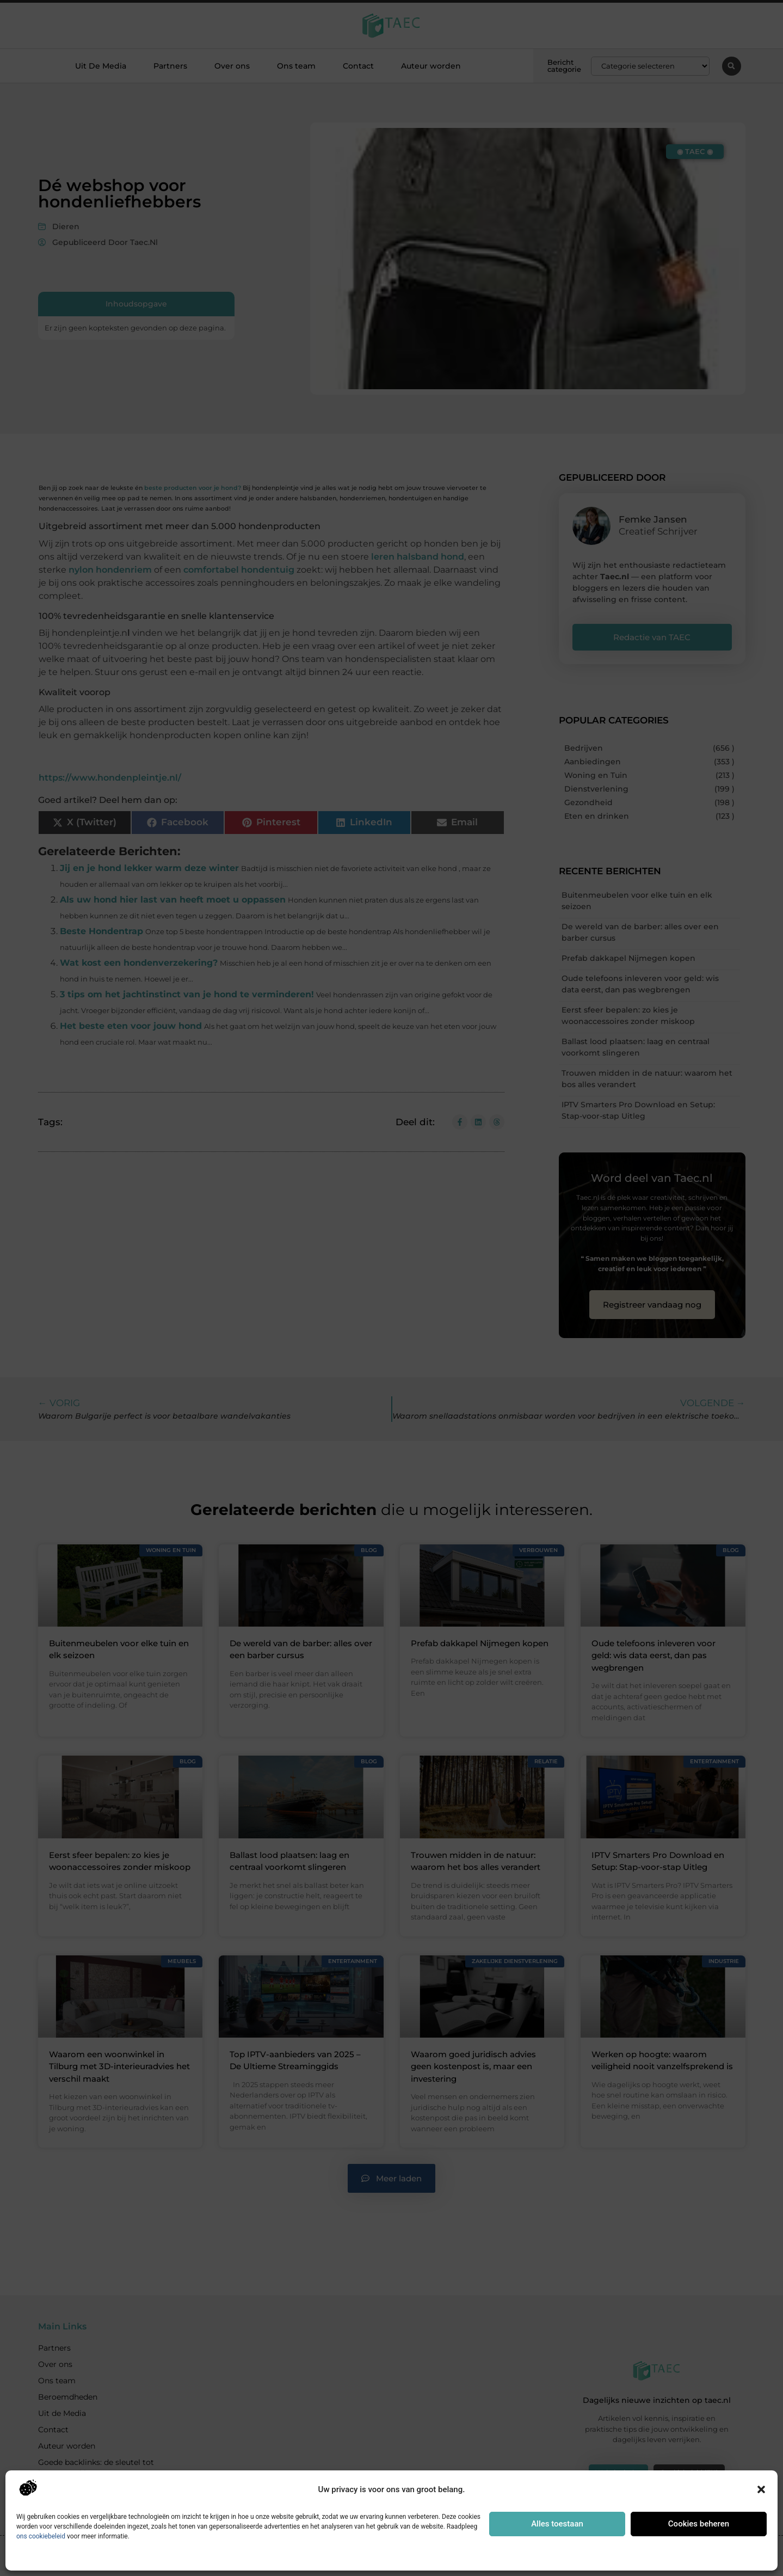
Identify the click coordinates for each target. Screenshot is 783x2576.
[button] (761, 2489)
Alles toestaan (557, 2524)
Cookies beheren (698, 2524)
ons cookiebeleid (40, 2536)
